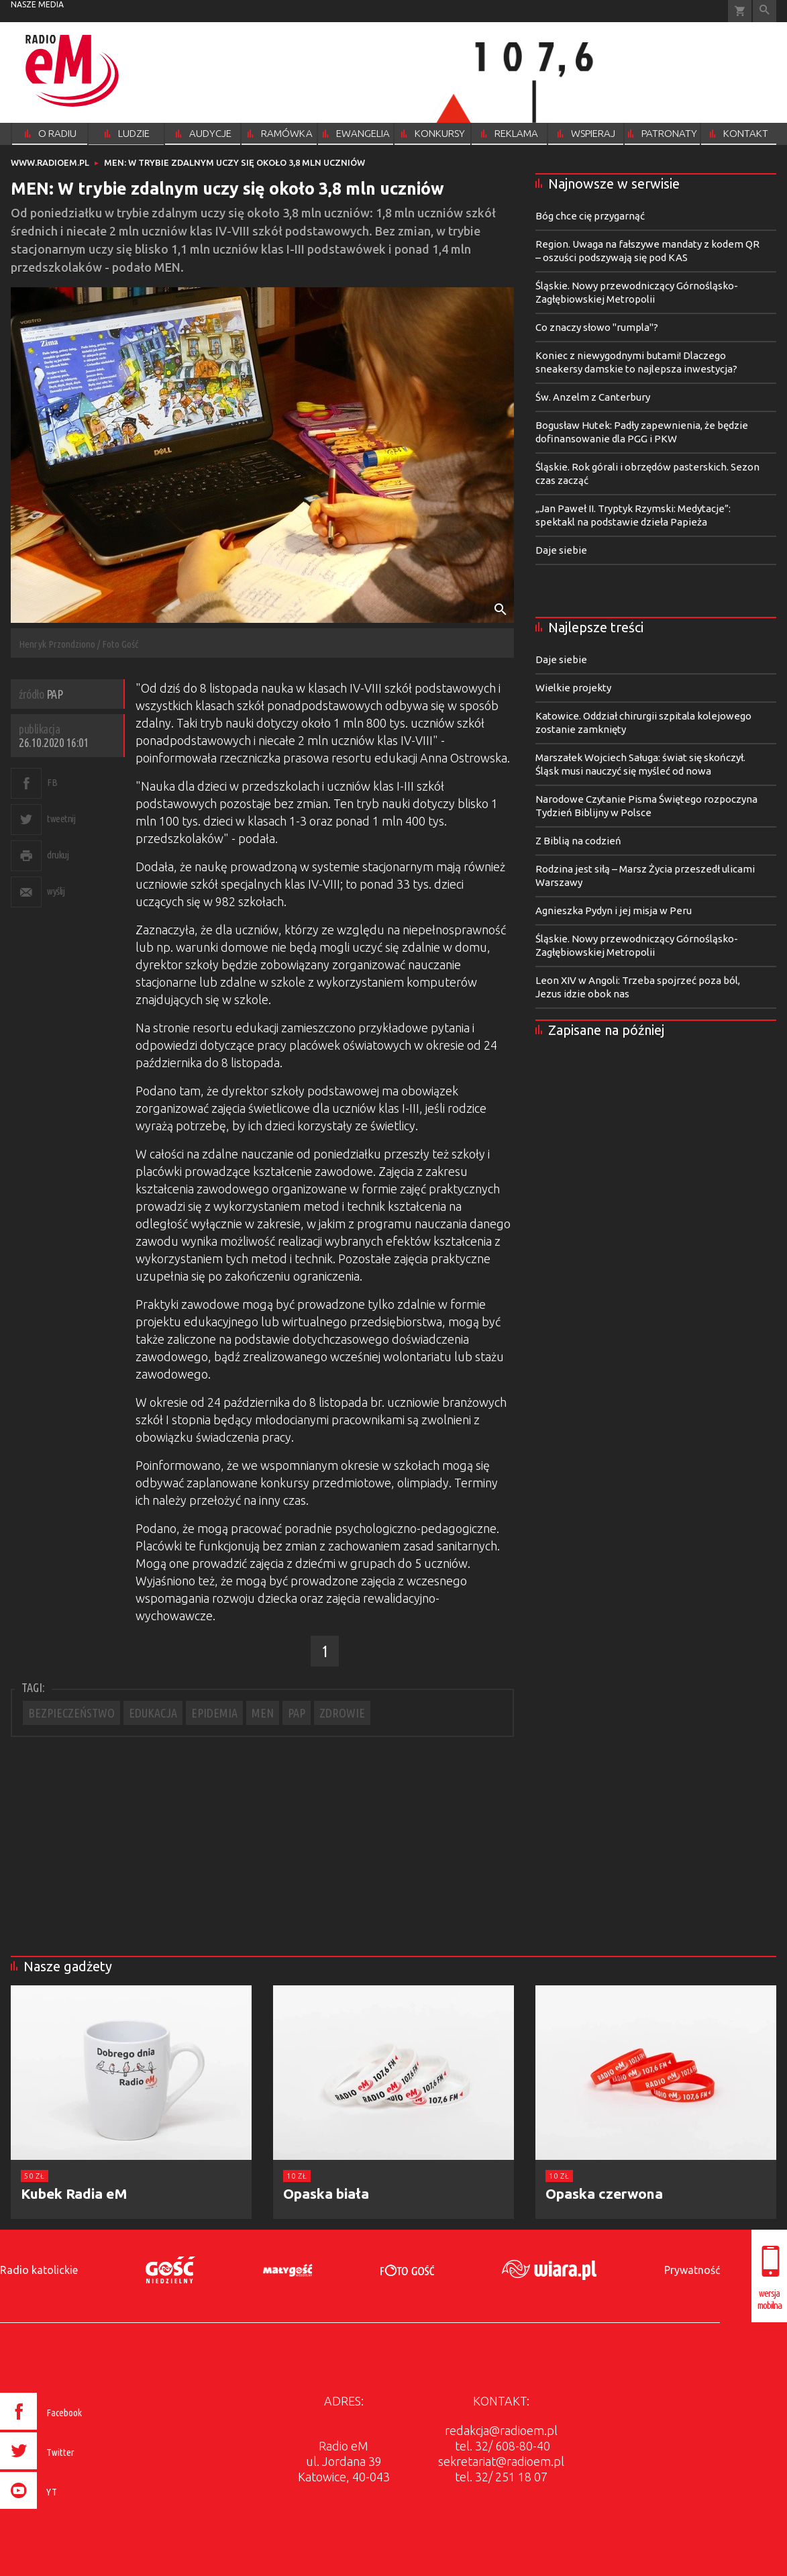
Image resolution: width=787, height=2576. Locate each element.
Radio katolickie (39, 2270)
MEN (263, 1713)
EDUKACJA (153, 1713)
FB (52, 782)
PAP (296, 1713)
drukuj (57, 854)
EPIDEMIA (214, 1713)
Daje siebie (561, 550)
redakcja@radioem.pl (501, 2430)
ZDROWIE (342, 1713)
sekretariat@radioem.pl (501, 2461)
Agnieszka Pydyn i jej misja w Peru (613, 910)
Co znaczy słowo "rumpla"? (596, 327)
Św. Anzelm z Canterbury (592, 397)
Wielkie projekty (573, 687)
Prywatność (692, 2270)
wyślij (55, 891)
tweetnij (61, 818)
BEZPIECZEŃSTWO (71, 1713)
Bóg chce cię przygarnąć (590, 215)
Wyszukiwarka (764, 11)
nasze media (37, 4)
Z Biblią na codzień (578, 840)
